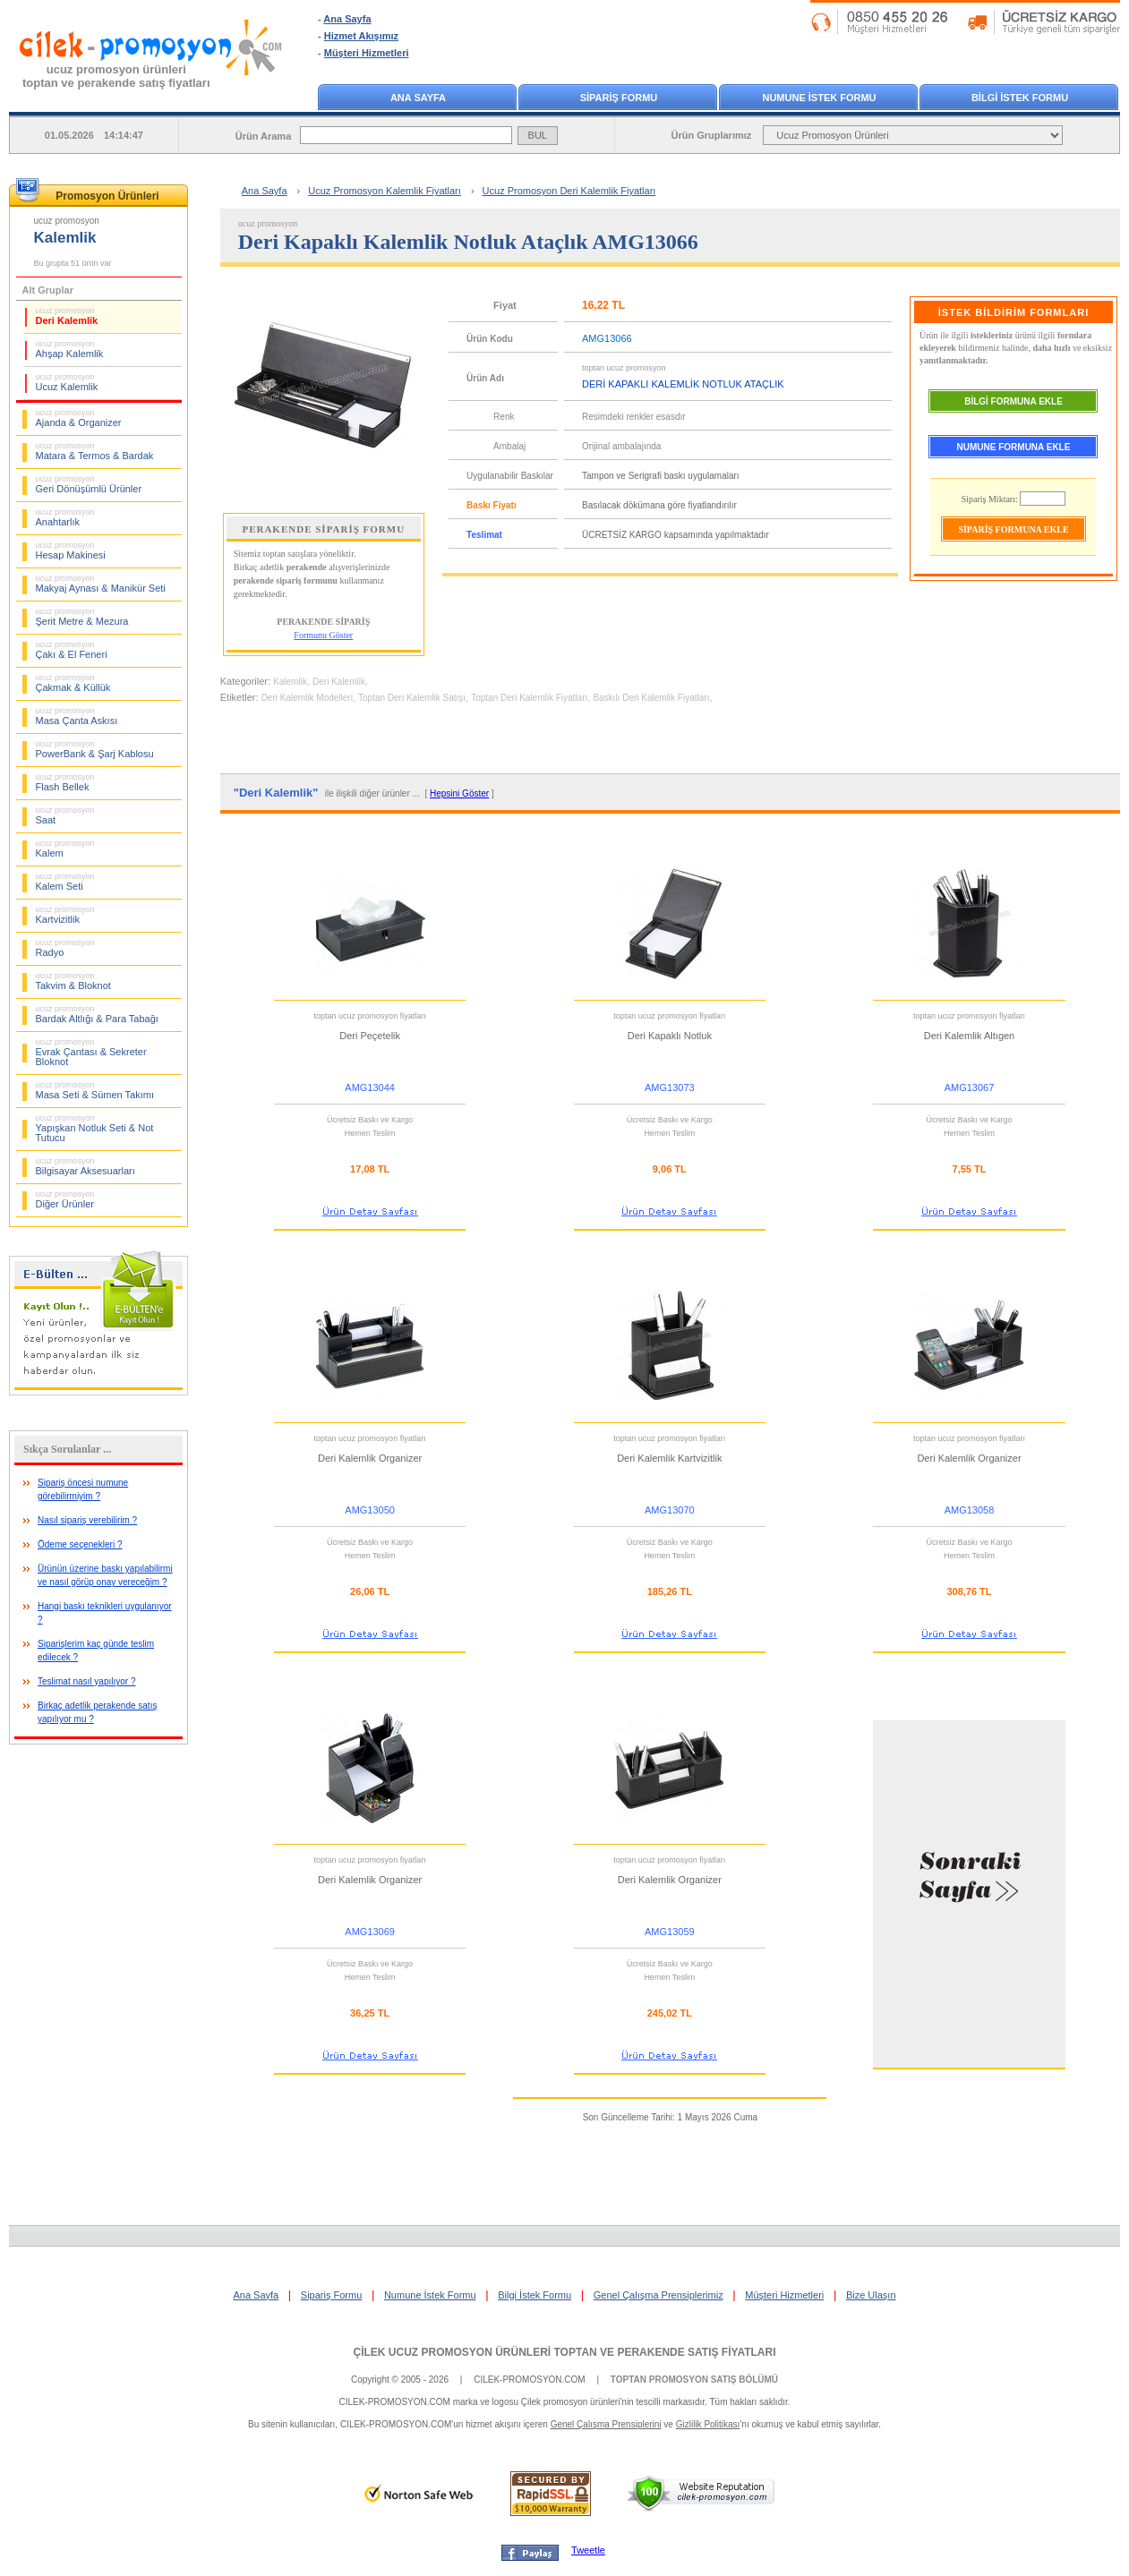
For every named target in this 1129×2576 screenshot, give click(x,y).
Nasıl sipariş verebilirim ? (87, 1520)
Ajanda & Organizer (79, 418)
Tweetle (588, 2550)
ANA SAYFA (418, 97)
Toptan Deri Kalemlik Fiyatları (529, 698)
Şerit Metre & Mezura (82, 617)
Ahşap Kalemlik (70, 349)
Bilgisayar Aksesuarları (85, 1166)
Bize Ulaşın (871, 2295)
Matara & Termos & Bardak (95, 451)
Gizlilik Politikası (708, 2424)
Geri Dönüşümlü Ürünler (89, 484)
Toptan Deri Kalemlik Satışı (412, 698)
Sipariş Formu (331, 2295)
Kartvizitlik (65, 915)
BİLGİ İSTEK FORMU (1019, 97)
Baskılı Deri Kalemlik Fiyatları (651, 698)
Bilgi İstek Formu (534, 2295)
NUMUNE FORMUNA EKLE (1014, 447)
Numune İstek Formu (430, 2295)
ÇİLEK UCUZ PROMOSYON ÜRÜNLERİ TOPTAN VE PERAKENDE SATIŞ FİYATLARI (564, 2352)
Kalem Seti (65, 881)
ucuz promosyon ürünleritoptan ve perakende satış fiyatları (116, 76)
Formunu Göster (323, 635)
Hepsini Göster (459, 793)
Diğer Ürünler (65, 1199)
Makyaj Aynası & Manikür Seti (101, 583)
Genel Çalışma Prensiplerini (606, 2424)
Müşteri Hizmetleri (366, 52)
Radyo (65, 948)
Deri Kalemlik (67, 316)
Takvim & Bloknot (73, 981)
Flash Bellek (65, 782)
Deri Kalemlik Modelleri (307, 698)
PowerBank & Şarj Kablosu (95, 749)
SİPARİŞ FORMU (619, 97)
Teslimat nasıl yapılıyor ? (87, 1681)
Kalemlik (290, 682)
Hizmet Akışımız (361, 35)
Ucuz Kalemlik (67, 382)
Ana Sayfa (347, 18)
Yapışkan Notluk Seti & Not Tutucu (95, 1128)
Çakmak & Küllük (73, 683)
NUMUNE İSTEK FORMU (819, 97)
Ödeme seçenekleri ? (80, 1544)
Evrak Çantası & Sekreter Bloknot (91, 1052)
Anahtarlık (65, 517)
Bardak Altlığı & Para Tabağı (97, 1014)
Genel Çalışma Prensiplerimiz (658, 2295)
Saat (65, 815)
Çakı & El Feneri (71, 650)
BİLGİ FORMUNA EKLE (1013, 401)
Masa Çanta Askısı (77, 716)
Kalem (65, 848)
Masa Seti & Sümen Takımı (95, 1090)
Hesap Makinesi (71, 550)
